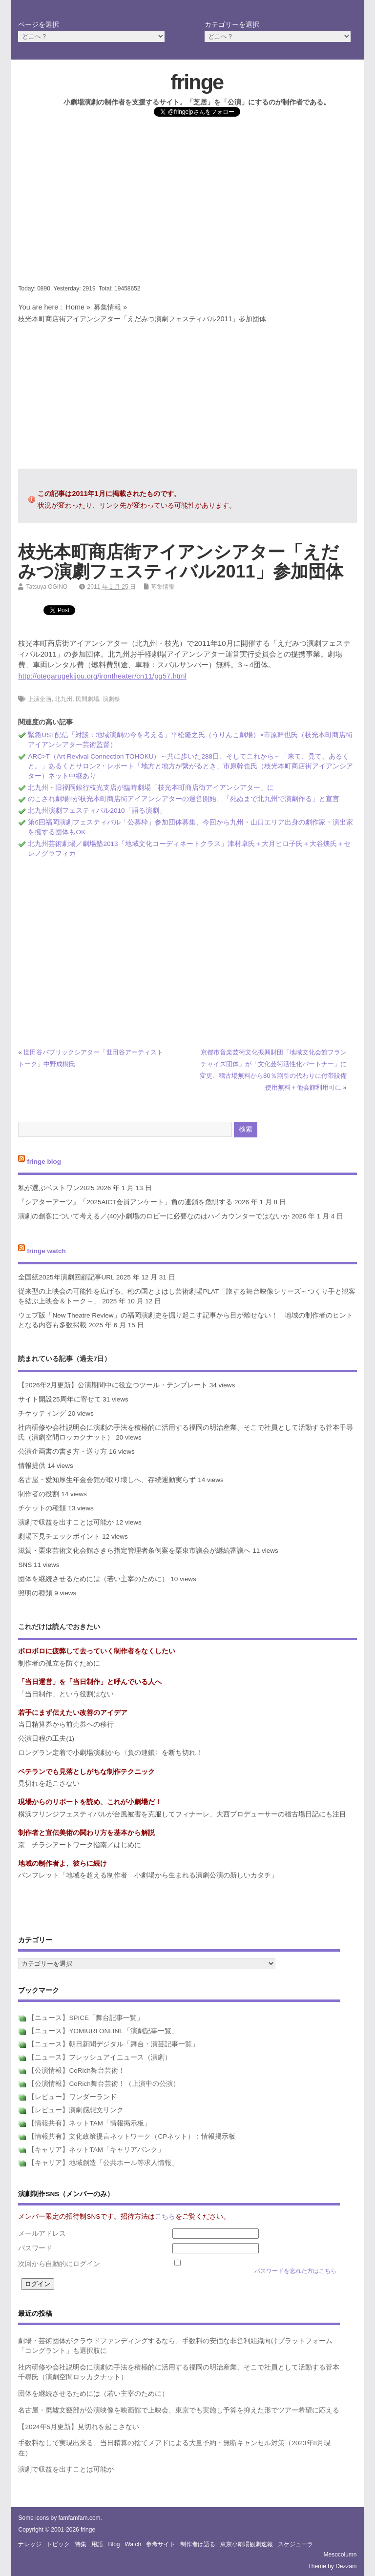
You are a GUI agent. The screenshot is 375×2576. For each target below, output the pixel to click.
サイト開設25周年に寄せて (59, 1399)
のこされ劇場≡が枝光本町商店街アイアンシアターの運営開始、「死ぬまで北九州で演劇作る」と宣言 (183, 799)
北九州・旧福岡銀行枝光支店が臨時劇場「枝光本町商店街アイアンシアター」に (151, 787)
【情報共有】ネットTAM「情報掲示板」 (89, 2123)
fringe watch (46, 1251)
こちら (165, 2216)
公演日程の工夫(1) (46, 1738)
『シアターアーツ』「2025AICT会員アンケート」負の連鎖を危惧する (125, 1202)
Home (75, 307)
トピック (58, 2544)
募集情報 (107, 307)
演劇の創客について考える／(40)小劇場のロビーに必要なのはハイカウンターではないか (154, 1216)
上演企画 (39, 699)
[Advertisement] (188, 207)
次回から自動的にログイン (59, 2263)
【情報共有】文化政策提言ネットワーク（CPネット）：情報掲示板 (131, 2136)
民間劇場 (87, 699)
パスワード (35, 2248)
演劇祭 (111, 699)
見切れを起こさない (49, 1783)
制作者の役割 (38, 1494)
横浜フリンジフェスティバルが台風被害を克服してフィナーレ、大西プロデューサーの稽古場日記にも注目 (182, 1814)
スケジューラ (295, 2544)
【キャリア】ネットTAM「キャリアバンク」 (96, 2149)
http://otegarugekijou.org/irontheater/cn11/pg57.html (102, 676)
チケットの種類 (42, 1508)
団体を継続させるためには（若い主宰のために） (93, 1579)
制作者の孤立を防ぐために (59, 1663)
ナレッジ (30, 2544)
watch (133, 2544)
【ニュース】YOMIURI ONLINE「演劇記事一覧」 (103, 2031)
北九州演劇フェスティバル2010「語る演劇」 (97, 810)
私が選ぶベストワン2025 (56, 1188)
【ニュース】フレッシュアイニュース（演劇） (99, 2057)
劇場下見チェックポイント (59, 1536)
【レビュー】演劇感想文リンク (76, 2110)
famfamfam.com (80, 2517)
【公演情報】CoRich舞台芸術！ (76, 2070)
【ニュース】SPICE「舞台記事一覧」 (86, 2017)
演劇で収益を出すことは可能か (66, 1522)
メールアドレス (42, 2233)
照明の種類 (35, 1593)
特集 (80, 2544)
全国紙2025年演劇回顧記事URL (66, 1277)
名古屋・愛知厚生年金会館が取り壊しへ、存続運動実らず (107, 1480)
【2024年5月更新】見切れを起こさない (78, 2427)
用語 (97, 2544)
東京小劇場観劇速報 (246, 2544)
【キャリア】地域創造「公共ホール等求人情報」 (103, 2162)
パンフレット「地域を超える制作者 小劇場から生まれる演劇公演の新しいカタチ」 (148, 1875)
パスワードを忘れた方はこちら (295, 2270)
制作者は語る (197, 2544)
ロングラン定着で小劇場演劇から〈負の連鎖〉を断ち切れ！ (110, 1752)
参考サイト (160, 2544)
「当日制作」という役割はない (66, 1694)
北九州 (63, 699)
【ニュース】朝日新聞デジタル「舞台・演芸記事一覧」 (113, 2044)
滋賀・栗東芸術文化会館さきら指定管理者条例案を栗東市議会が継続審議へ (134, 1550)
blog (114, 2544)
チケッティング (42, 1413)
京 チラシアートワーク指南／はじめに (79, 1845)
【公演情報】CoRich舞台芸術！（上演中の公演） (103, 2083)
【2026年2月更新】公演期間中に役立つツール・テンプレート (113, 1385)
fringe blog (44, 1161)
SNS (25, 1564)
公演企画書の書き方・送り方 (62, 1451)
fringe (196, 82)
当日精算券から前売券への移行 (66, 1724)
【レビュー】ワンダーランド (72, 2097)
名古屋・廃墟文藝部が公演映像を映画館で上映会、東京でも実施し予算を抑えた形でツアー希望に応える (178, 2410)
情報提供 (31, 1465)
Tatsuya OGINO (46, 586)
